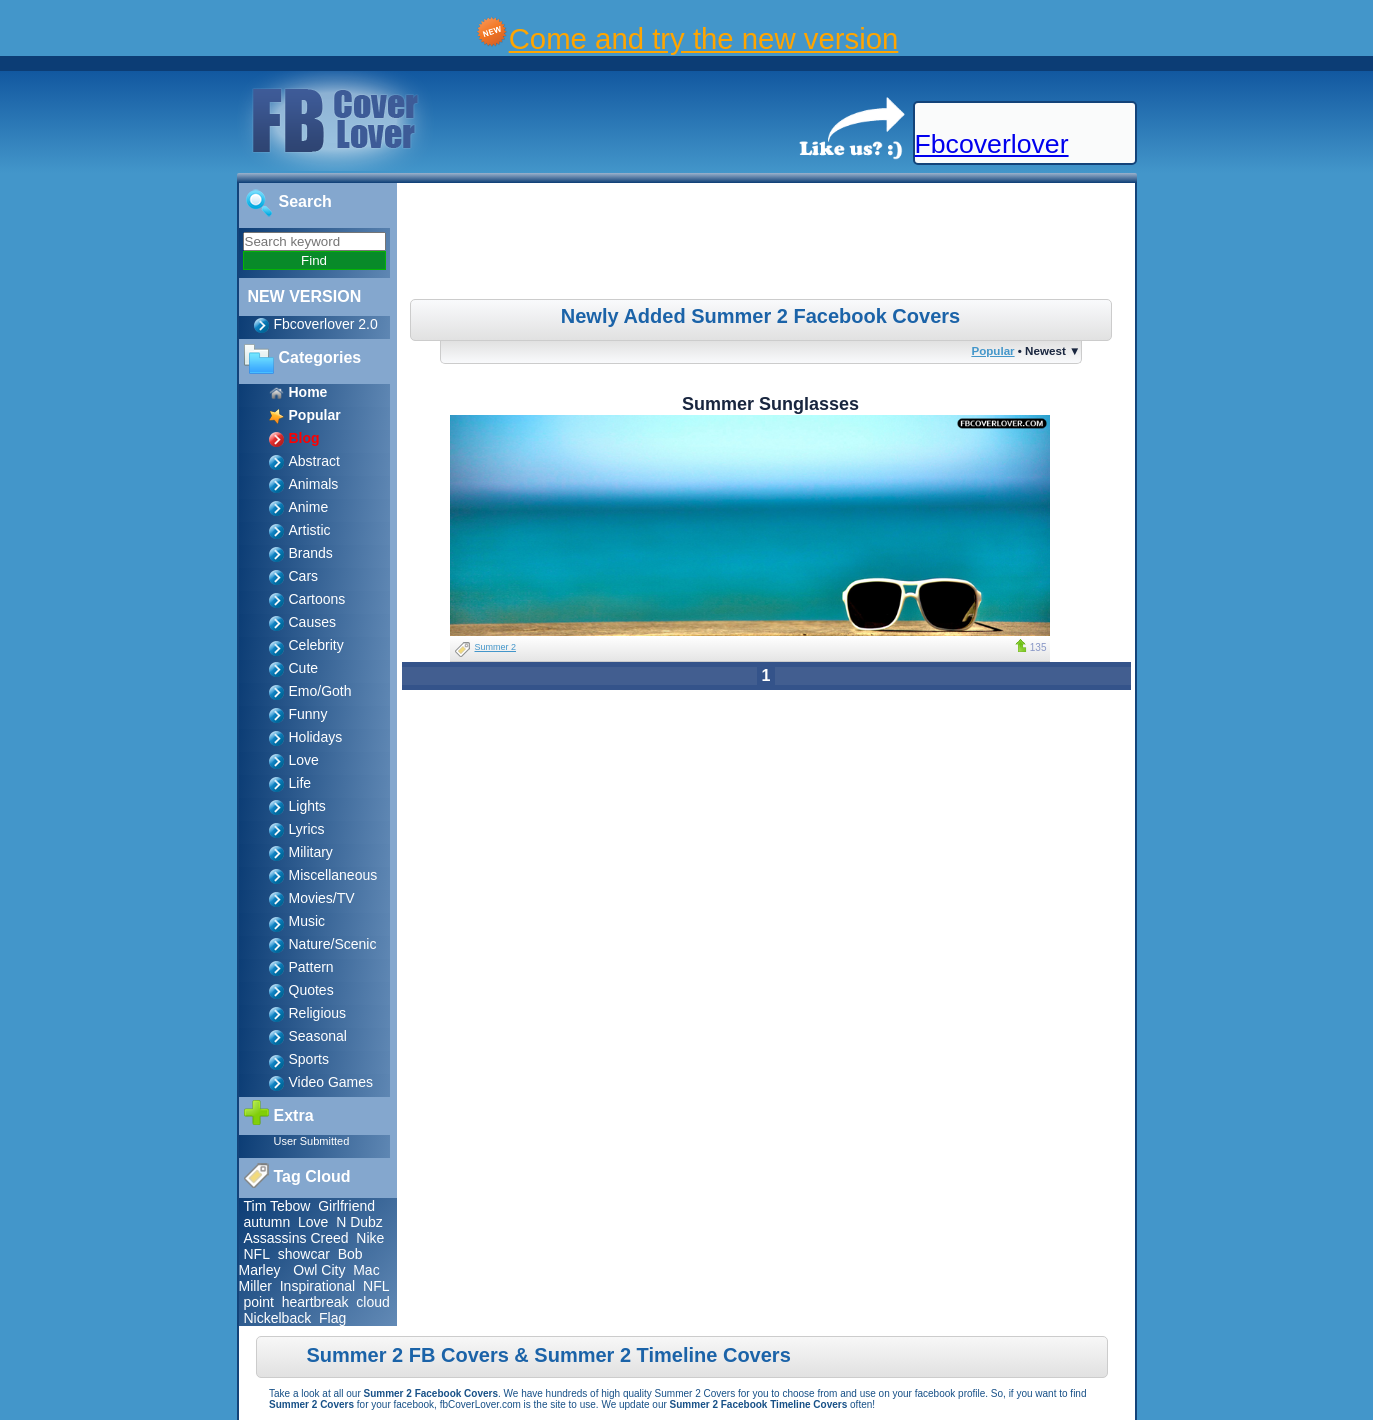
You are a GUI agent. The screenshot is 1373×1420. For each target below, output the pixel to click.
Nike (370, 1238)
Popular (992, 350)
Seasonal (318, 1036)
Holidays (316, 737)
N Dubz (359, 1222)
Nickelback (278, 1318)
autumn (267, 1222)
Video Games (331, 1082)
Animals (314, 484)
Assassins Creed (296, 1238)
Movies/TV (322, 898)
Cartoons (317, 599)
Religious (318, 1013)
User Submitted (312, 1141)
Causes (312, 622)
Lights (307, 806)
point (259, 1302)
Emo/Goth (320, 691)
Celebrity (316, 645)
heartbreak (315, 1302)
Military (311, 852)
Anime (309, 507)
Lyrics (307, 829)
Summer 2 (496, 647)
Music (307, 921)
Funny (308, 714)
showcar (304, 1254)
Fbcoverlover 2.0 (326, 324)
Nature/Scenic (333, 944)
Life (300, 783)
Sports (309, 1059)
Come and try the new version (704, 38)
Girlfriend (346, 1206)
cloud (372, 1302)
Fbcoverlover (992, 144)
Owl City (319, 1270)
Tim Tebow (277, 1206)
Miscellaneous (333, 875)
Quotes (311, 990)
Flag (332, 1318)
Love (304, 760)
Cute (304, 668)
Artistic (310, 530)
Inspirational (318, 1286)
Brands (311, 553)
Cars (304, 576)
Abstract (314, 461)
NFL (257, 1254)
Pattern (311, 967)
